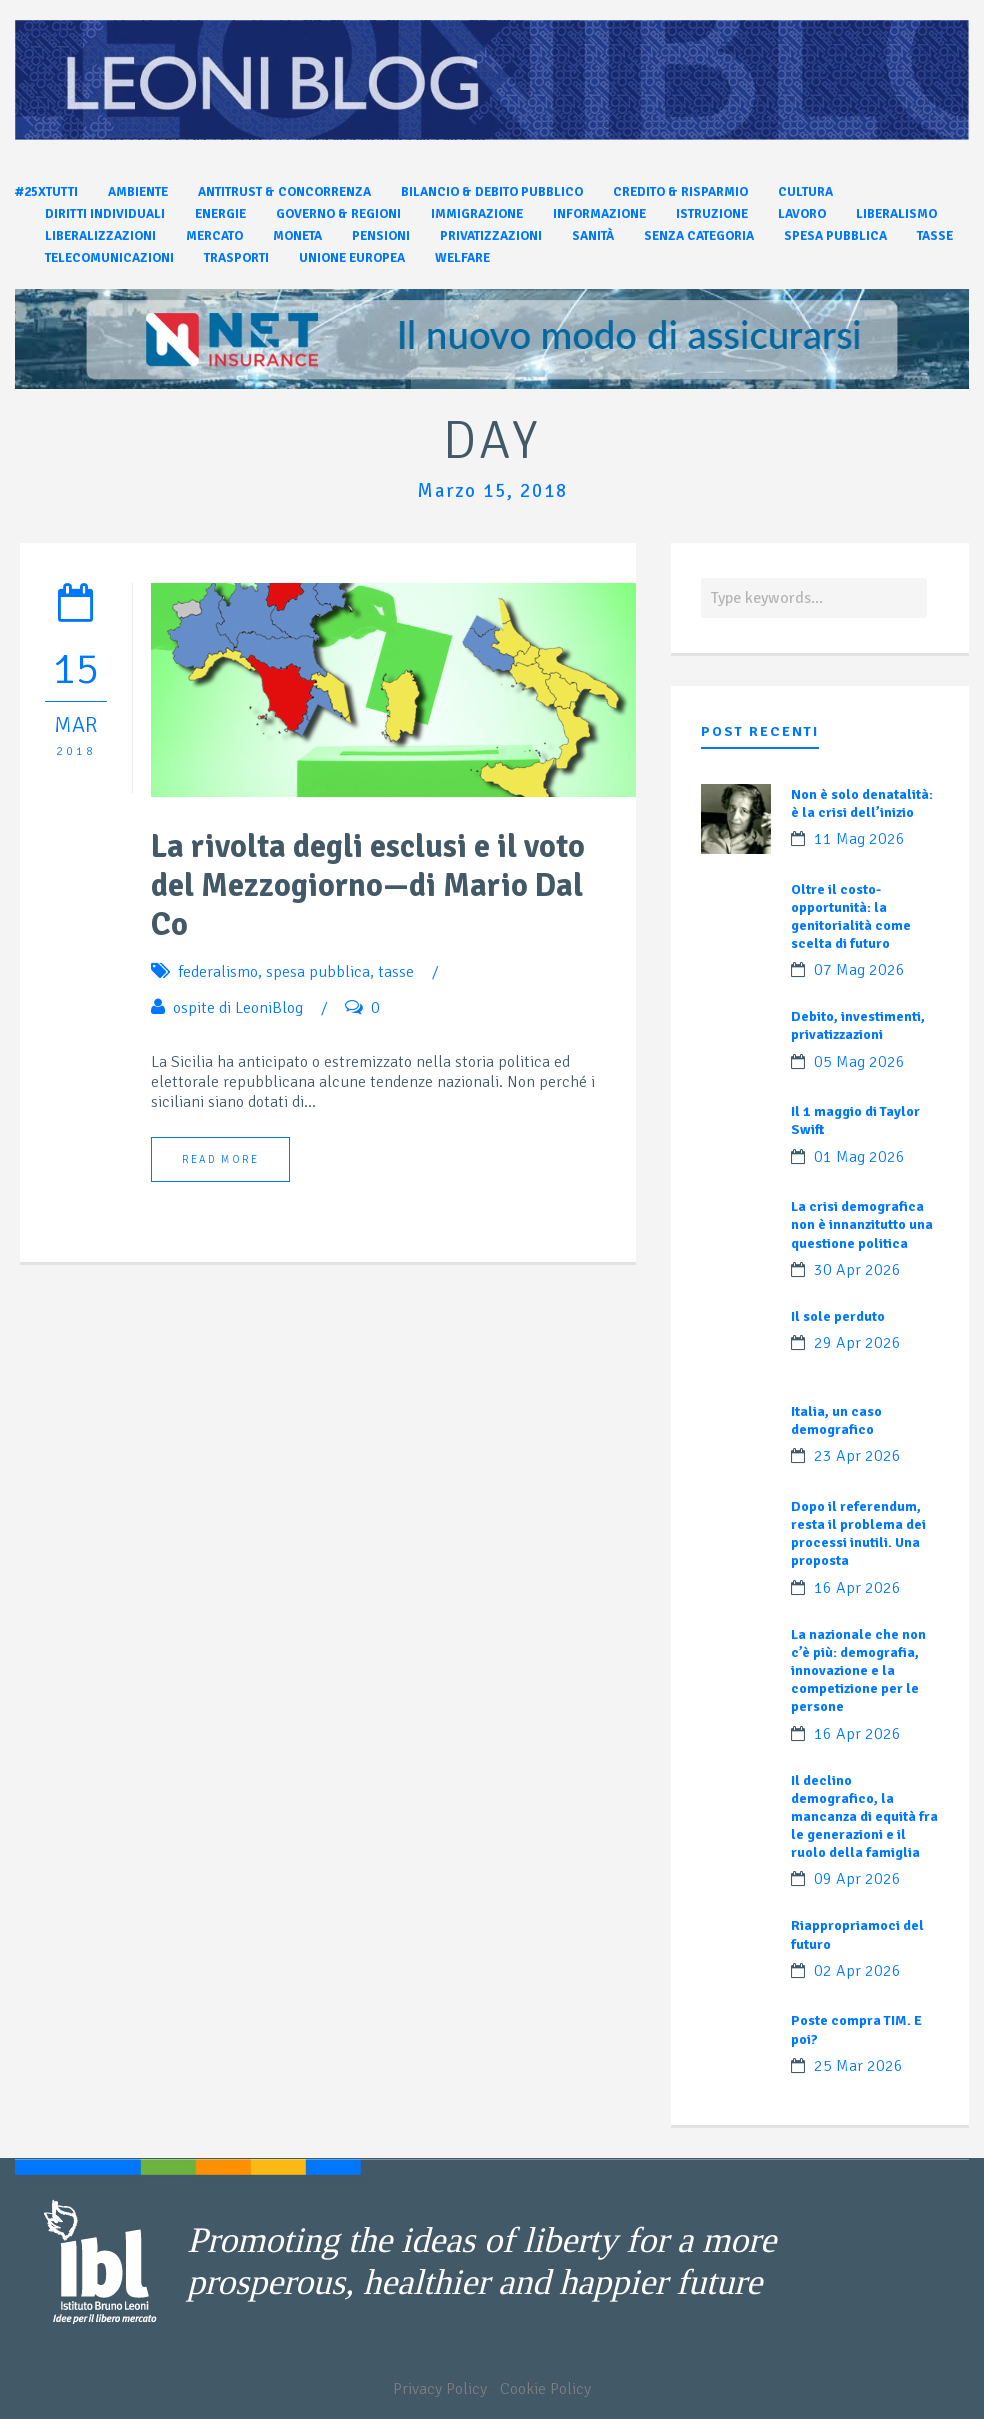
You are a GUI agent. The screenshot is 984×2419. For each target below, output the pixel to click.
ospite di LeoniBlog (238, 1008)
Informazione (599, 214)
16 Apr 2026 (857, 1588)
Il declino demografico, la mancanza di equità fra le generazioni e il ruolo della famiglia (864, 1817)
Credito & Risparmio (680, 192)
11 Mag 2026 (859, 839)
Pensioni (381, 236)
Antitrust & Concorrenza (284, 192)
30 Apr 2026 (857, 1270)
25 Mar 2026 (858, 2066)
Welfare (462, 258)
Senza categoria (699, 236)
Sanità (593, 236)
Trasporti (236, 258)
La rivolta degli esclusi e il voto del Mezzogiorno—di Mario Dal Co (368, 885)
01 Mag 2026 (859, 1157)
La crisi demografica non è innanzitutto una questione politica (862, 1224)
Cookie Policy (545, 2389)
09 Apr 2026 (857, 1879)
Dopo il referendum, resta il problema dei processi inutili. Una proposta (858, 1534)
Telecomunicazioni (109, 258)
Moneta (297, 236)
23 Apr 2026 (857, 1456)
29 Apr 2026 (857, 1343)
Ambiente (138, 192)
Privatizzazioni (491, 236)
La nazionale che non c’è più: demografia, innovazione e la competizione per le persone (858, 1671)
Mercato (214, 236)
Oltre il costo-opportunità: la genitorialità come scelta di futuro (851, 917)
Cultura (805, 192)
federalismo (218, 972)
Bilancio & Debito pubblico (492, 192)
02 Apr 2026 (857, 1971)
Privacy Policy (440, 2389)
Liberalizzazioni (100, 236)
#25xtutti (46, 192)
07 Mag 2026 (859, 970)
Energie (220, 214)
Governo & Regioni (338, 214)
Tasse (935, 236)
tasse (396, 972)
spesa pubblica (318, 972)
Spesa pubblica (835, 236)
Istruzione (712, 214)
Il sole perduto (838, 1316)
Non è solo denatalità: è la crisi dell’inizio (862, 803)
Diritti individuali (105, 214)
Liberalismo (896, 214)
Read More (220, 1159)
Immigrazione (477, 214)
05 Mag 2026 (859, 1062)
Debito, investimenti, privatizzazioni (858, 1025)
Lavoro (802, 214)
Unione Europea (352, 258)
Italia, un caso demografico (836, 1420)
